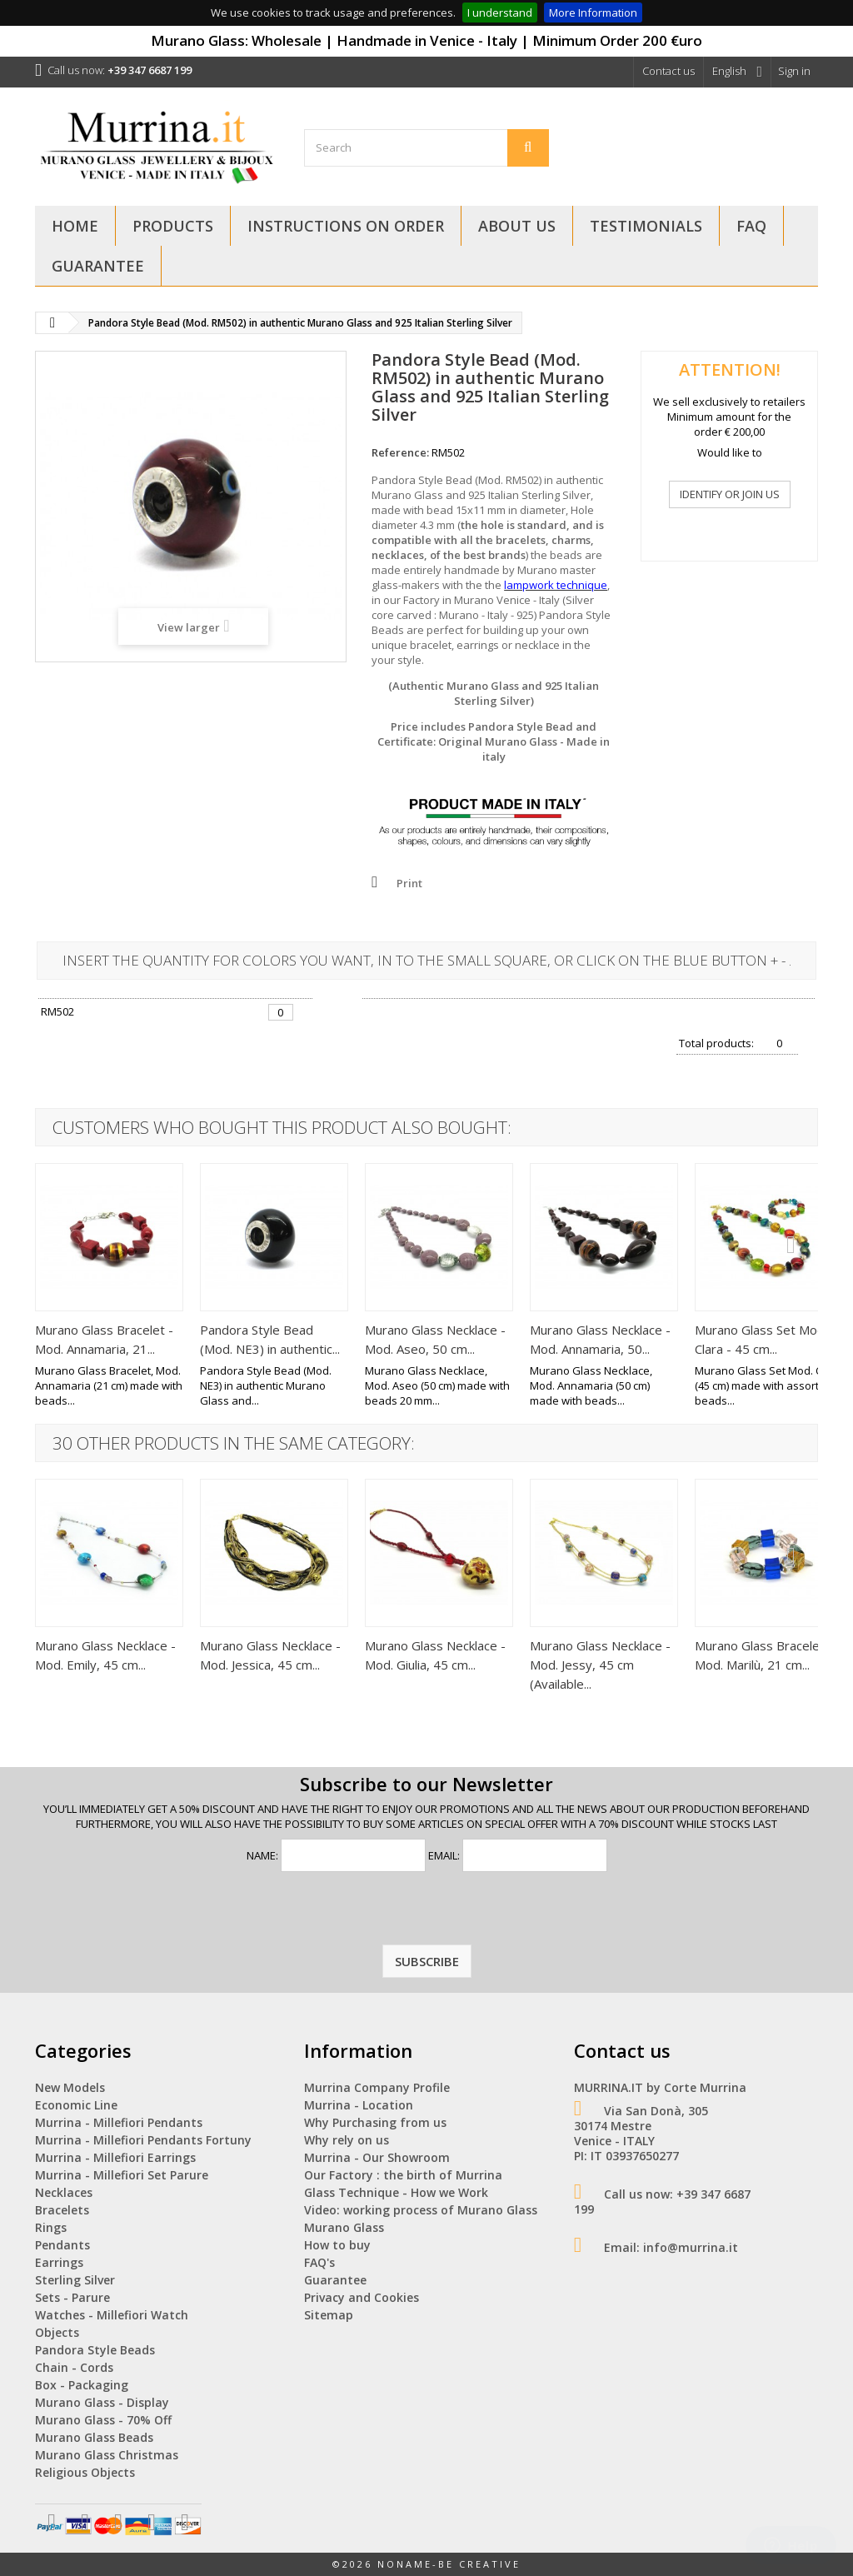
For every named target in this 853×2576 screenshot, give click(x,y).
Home (75, 226)
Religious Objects (85, 2472)
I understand (499, 12)
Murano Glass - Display (102, 2402)
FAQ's (319, 2262)
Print (409, 883)
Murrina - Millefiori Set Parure (121, 2175)
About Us (517, 226)
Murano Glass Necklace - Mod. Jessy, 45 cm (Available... (600, 1664)
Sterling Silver (75, 2280)
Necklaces (63, 2192)
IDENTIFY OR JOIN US (730, 494)
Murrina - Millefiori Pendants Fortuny (143, 2140)
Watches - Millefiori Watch (111, 2315)
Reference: (400, 452)
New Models (70, 2087)
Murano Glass (344, 2227)
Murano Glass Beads (94, 2437)
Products (172, 226)
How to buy (337, 2245)
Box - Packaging (81, 2385)
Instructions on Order (345, 226)
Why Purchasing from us (375, 2122)
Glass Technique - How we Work (396, 2192)
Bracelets (62, 2210)
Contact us (668, 70)
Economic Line (76, 2105)
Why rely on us (346, 2140)
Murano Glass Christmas (106, 2455)
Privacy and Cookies (361, 2297)
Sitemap (328, 2315)
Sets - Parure (72, 2297)
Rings (51, 2227)
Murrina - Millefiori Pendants (118, 2122)
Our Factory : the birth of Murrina (403, 2175)
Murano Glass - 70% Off (103, 2420)
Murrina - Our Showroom (377, 2157)
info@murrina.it (690, 2247)
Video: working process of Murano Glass (420, 2210)
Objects (57, 2332)
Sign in (794, 70)
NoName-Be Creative (449, 2564)
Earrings (59, 2262)
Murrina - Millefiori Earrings (115, 2157)
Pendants (62, 2245)
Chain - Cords (74, 2367)
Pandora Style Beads (95, 2350)
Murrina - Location (358, 2105)
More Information (593, 12)
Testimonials (646, 226)
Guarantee (98, 266)
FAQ (751, 226)
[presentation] (426, 1912)
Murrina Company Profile (377, 2087)
